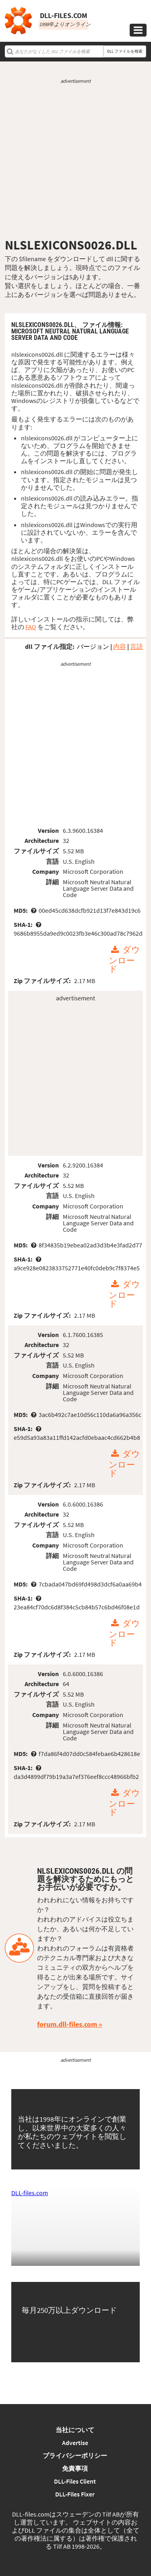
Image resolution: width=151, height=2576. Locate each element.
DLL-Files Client (75, 2481)
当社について (75, 2430)
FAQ (30, 627)
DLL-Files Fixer (75, 2494)
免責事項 (75, 2468)
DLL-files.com (29, 2193)
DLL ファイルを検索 (125, 51)
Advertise (75, 2442)
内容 (119, 646)
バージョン (93, 646)
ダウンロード (124, 960)
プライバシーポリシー (75, 2455)
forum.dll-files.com (67, 2024)
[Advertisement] (75, 161)
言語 (136, 646)
